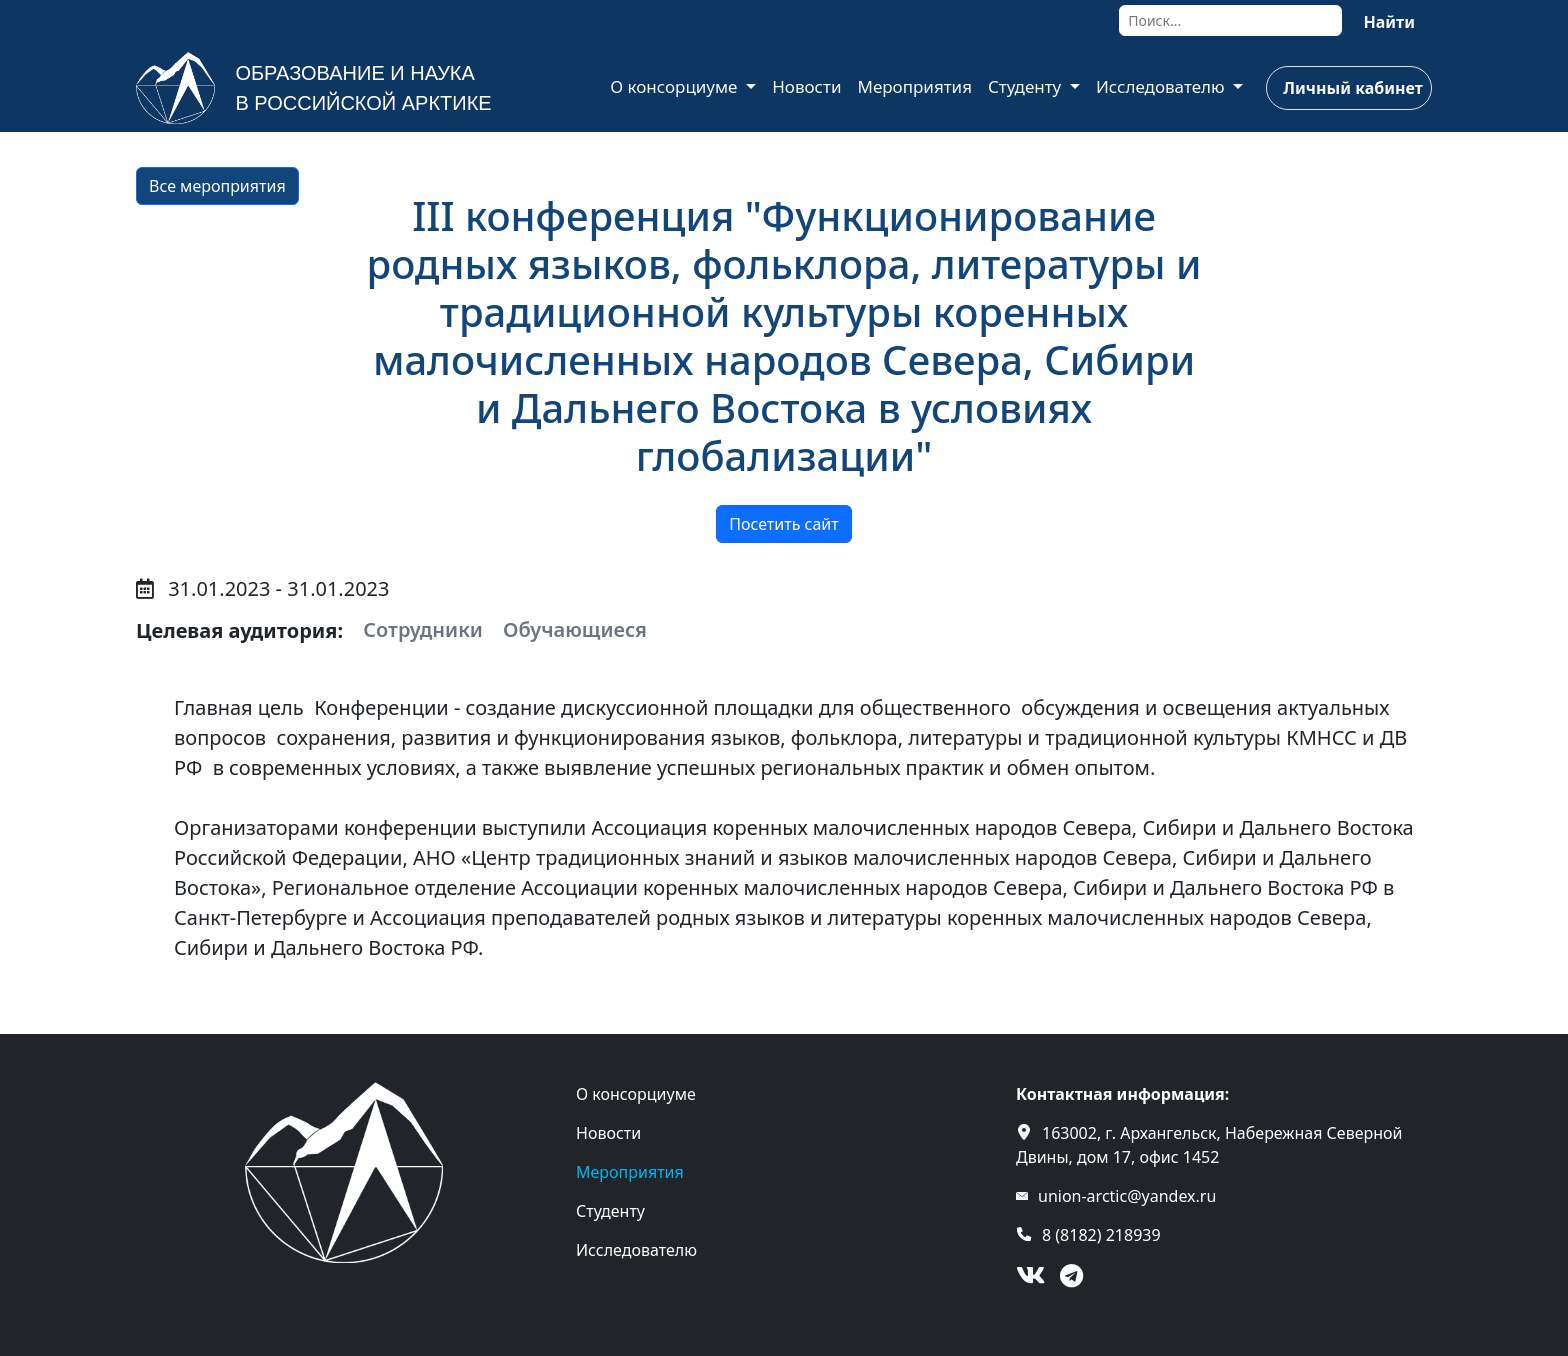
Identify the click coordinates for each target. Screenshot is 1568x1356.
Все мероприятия (217, 186)
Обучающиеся (575, 629)
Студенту (1027, 86)
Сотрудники (423, 629)
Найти (1389, 22)
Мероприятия (914, 86)
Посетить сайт (783, 524)
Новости (806, 86)
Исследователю (1162, 86)
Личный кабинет (1352, 88)
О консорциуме (676, 86)
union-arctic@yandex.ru (1127, 1196)
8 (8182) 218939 (1101, 1235)
